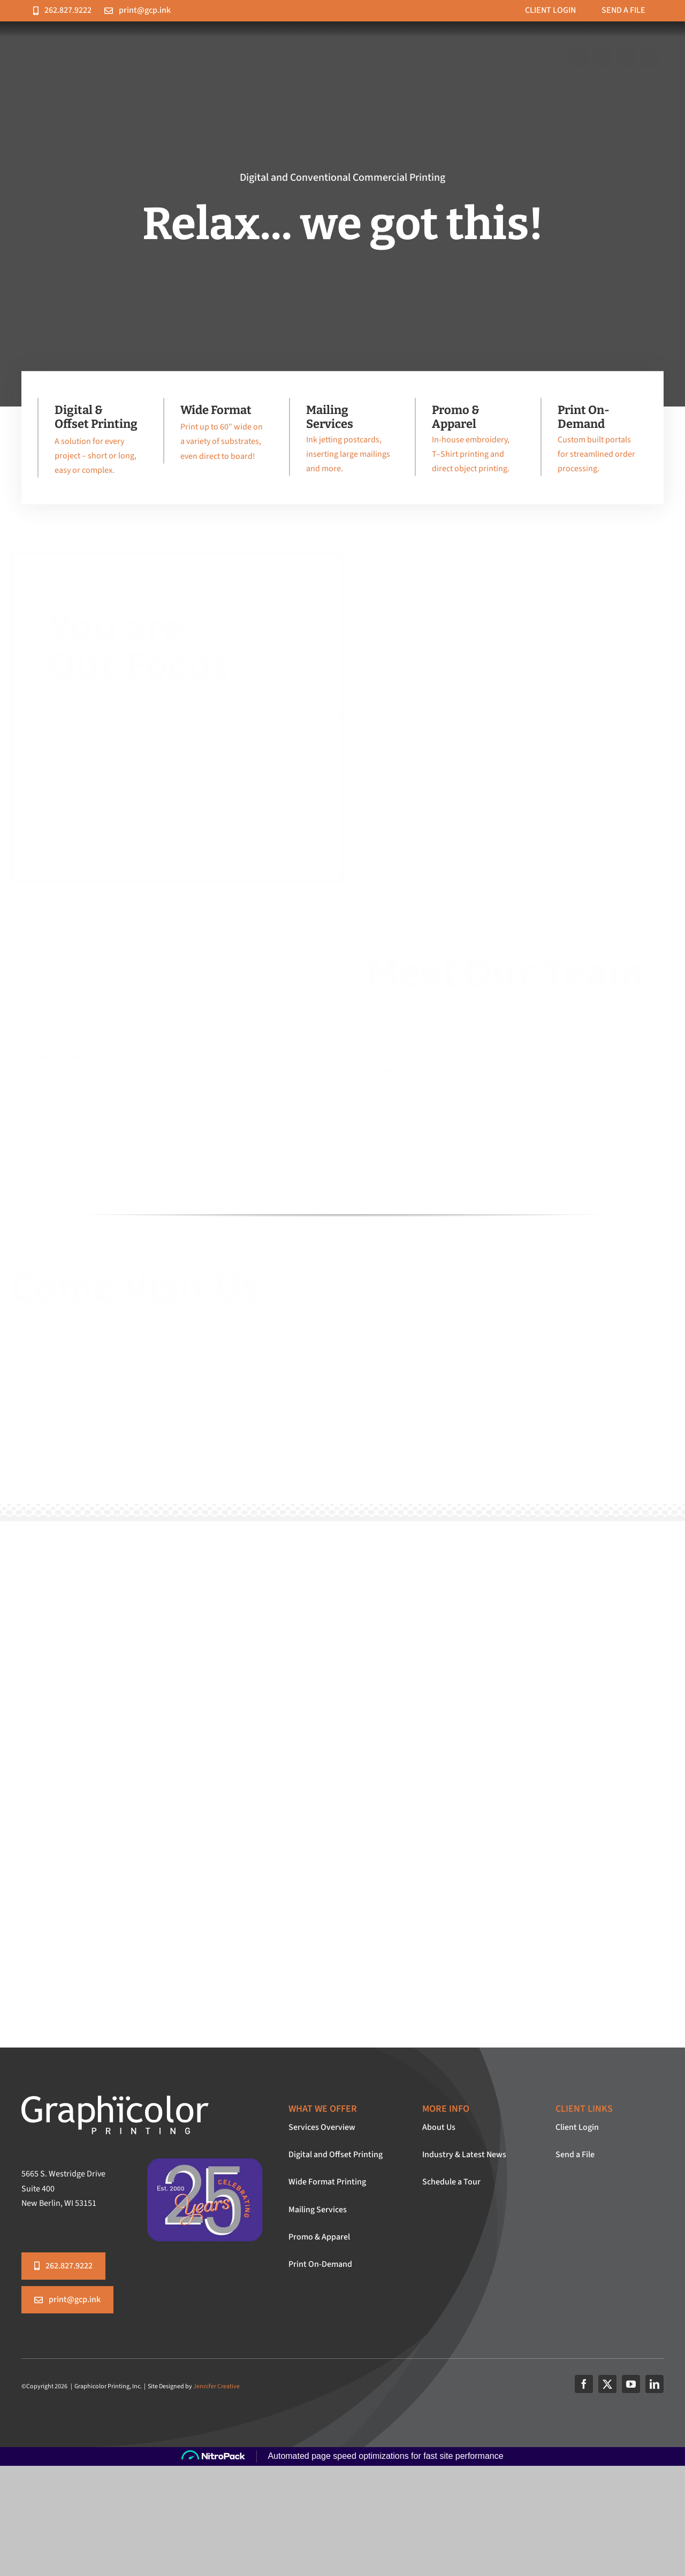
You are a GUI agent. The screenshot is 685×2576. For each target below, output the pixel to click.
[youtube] (631, 2384)
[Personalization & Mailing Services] (340, 442)
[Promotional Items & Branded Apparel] (465, 442)
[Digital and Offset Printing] (88, 443)
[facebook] (584, 2384)
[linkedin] (654, 2384)
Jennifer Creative (216, 2386)
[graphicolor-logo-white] (115, 2100)
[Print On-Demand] (591, 442)
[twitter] (607, 2384)
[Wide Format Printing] (214, 436)
